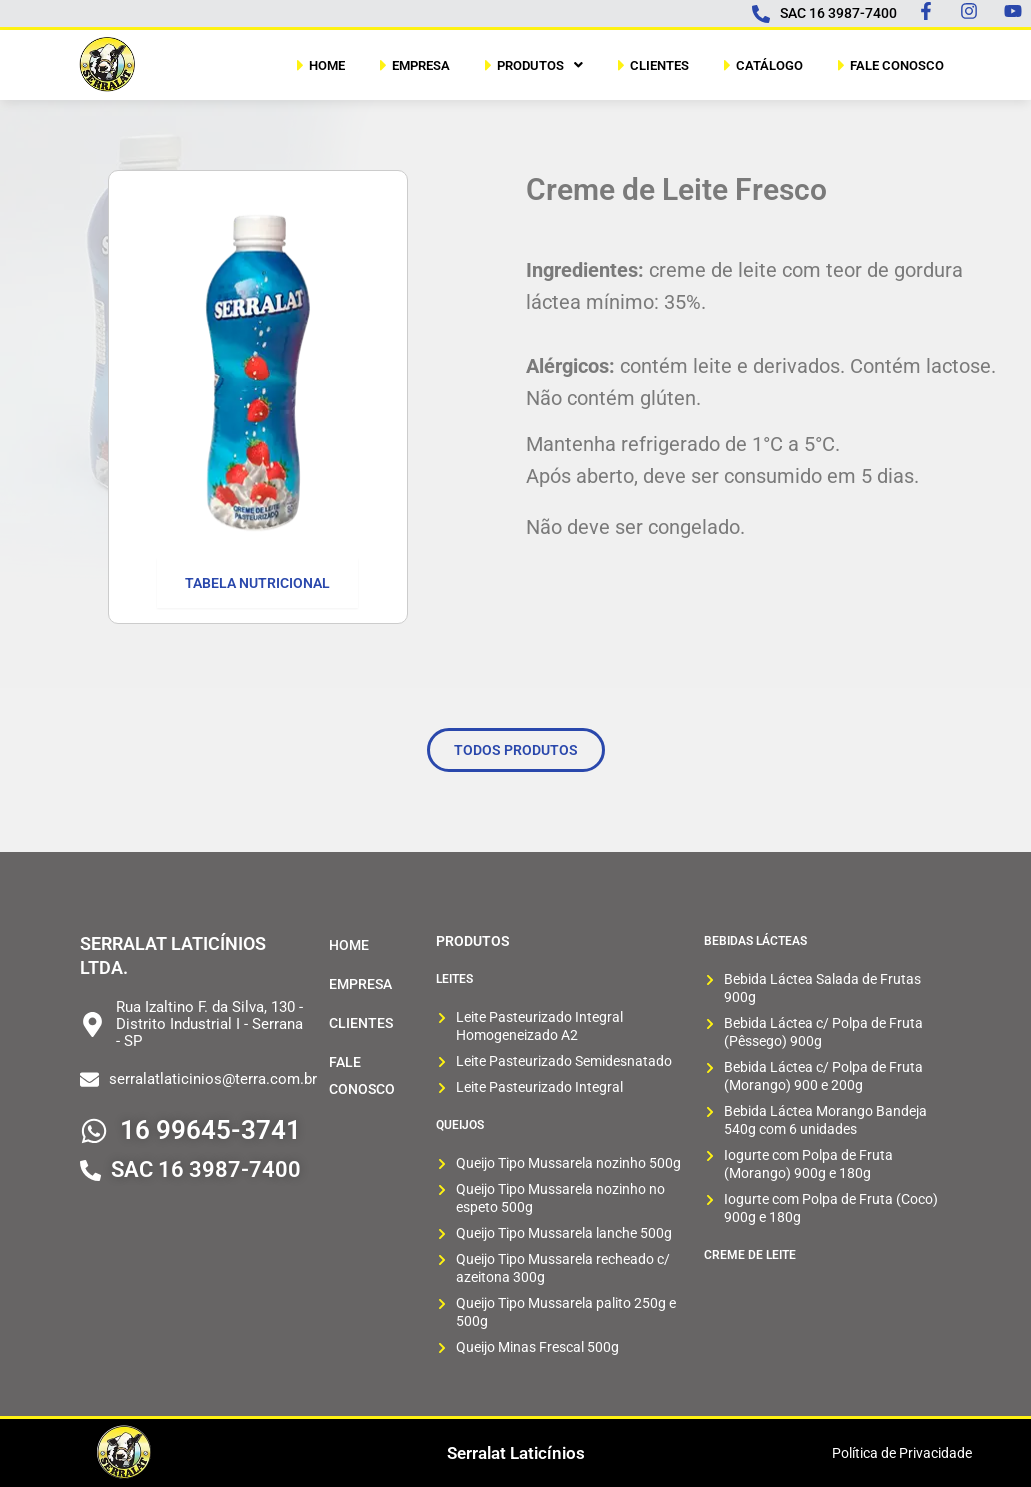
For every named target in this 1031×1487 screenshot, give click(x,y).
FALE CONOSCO (888, 65)
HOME (318, 65)
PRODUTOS (531, 65)
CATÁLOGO (761, 65)
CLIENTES (651, 65)
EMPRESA (412, 65)
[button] (531, 65)
